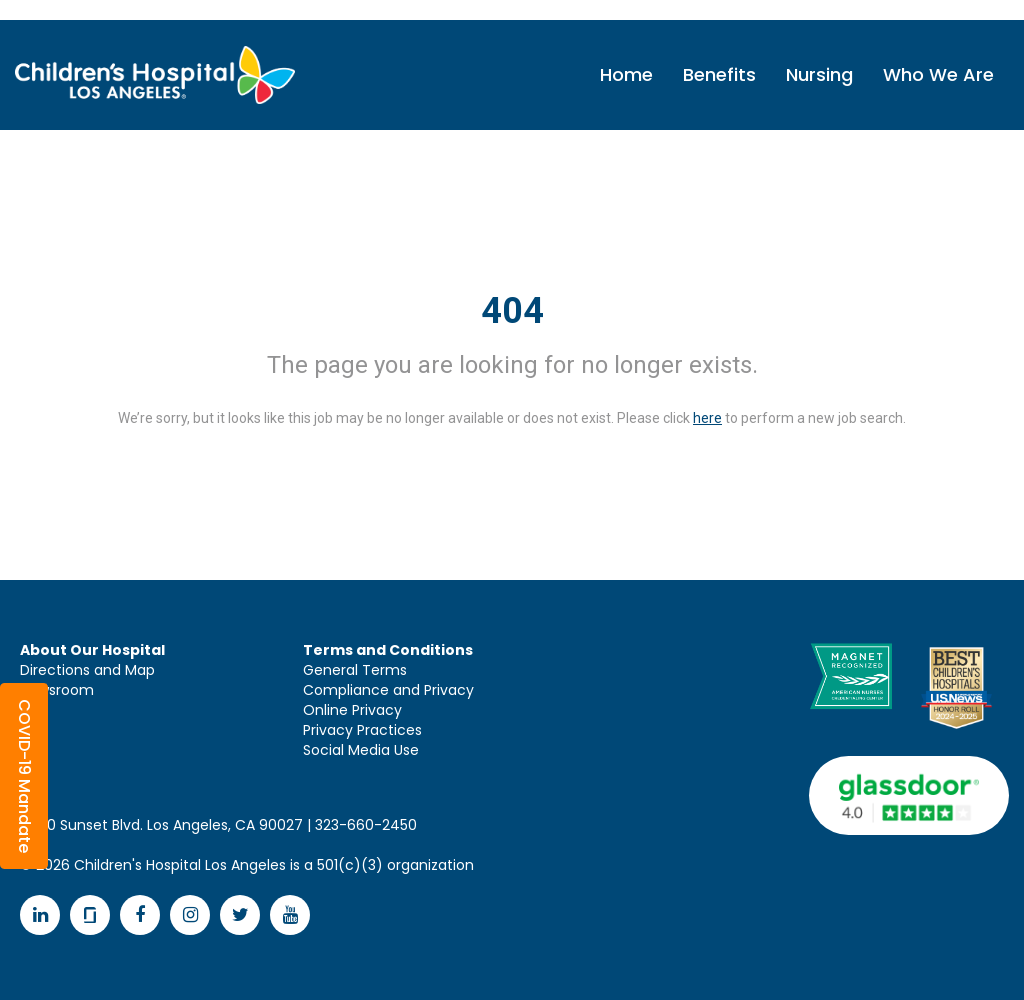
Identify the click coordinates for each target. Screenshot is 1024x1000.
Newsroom (57, 690)
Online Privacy (352, 710)
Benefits (719, 74)
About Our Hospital (92, 650)
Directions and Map (87, 670)
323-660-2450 (366, 825)
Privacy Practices (362, 730)
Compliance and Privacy (388, 690)
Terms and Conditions (388, 650)
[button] (24, 776)
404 (512, 311)
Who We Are (938, 74)
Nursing (819, 74)
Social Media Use (361, 750)
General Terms (355, 670)
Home (626, 74)
